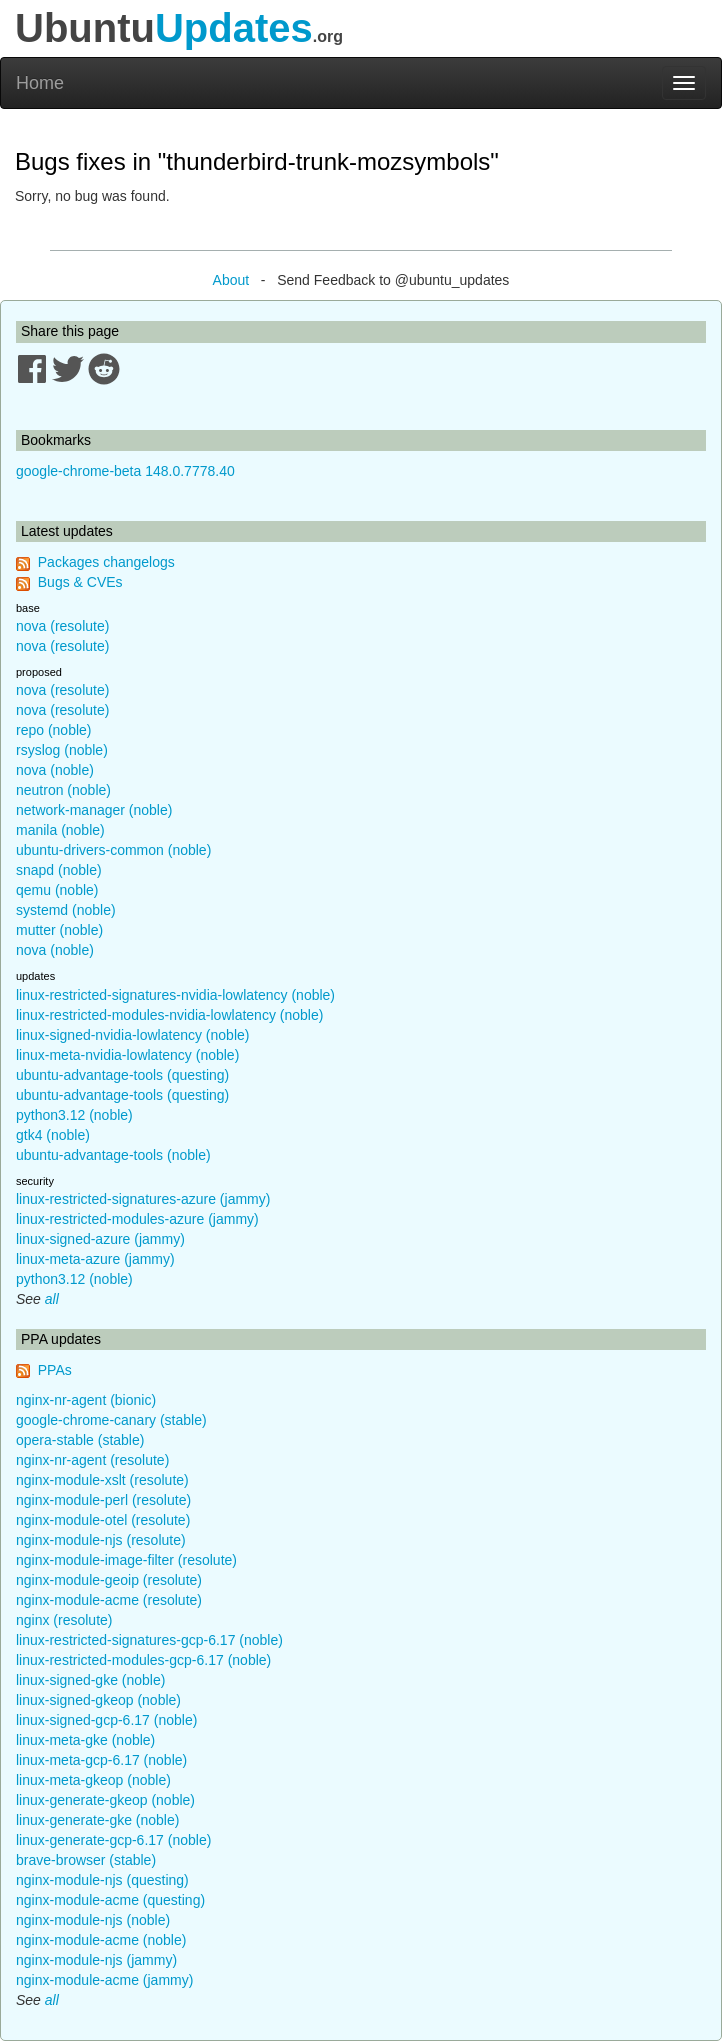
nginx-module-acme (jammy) (104, 1980)
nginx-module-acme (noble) (101, 1940)
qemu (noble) (57, 890)
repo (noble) (54, 730)
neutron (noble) (63, 790)
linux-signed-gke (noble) (90, 1680)
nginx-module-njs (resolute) (101, 1540)
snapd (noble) (59, 870)
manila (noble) (60, 830)
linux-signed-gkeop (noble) (98, 1700)
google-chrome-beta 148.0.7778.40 (125, 471)
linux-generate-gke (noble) (97, 1820)
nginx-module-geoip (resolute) (109, 1580)
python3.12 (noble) (74, 1115)
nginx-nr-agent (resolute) (92, 1460)
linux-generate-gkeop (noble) (105, 1800)
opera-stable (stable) (80, 1440)
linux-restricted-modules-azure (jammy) (137, 1219)
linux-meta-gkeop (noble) (93, 1780)
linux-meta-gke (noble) (85, 1740)
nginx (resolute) (64, 1620)
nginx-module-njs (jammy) (96, 1960)
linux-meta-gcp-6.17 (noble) (101, 1760)
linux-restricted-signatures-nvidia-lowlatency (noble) (175, 995)
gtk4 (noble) (53, 1135)
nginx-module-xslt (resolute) (102, 1480)
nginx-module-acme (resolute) (109, 1600)
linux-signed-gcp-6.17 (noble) (106, 1720)
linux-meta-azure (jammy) (95, 1259)
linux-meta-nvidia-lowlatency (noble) (127, 1055)
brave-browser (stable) (86, 1860)
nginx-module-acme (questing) (110, 1900)
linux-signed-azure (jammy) (100, 1239)
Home (40, 83)
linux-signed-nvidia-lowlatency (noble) (132, 1035)
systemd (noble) (66, 910)
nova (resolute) (62, 626)
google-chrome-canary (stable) (111, 1420)
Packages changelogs (106, 562)
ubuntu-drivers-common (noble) (113, 850)
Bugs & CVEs (80, 582)
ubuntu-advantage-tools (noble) (113, 1155)
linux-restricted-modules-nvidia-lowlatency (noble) (169, 1015)
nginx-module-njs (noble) (93, 1920)
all (52, 1299)
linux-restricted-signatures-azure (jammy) (143, 1199)
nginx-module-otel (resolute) (103, 1520)
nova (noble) (55, 770)
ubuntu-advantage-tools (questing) (122, 1075)
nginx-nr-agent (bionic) (86, 1400)
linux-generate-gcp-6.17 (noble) (113, 1840)
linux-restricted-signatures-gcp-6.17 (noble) (149, 1640)
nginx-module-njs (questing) (102, 1880)
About (231, 280)
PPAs (55, 1370)
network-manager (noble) (94, 810)
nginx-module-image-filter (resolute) (126, 1560)
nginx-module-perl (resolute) (103, 1500)
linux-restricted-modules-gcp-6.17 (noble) (143, 1660)
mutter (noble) (59, 930)
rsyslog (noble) (62, 750)
